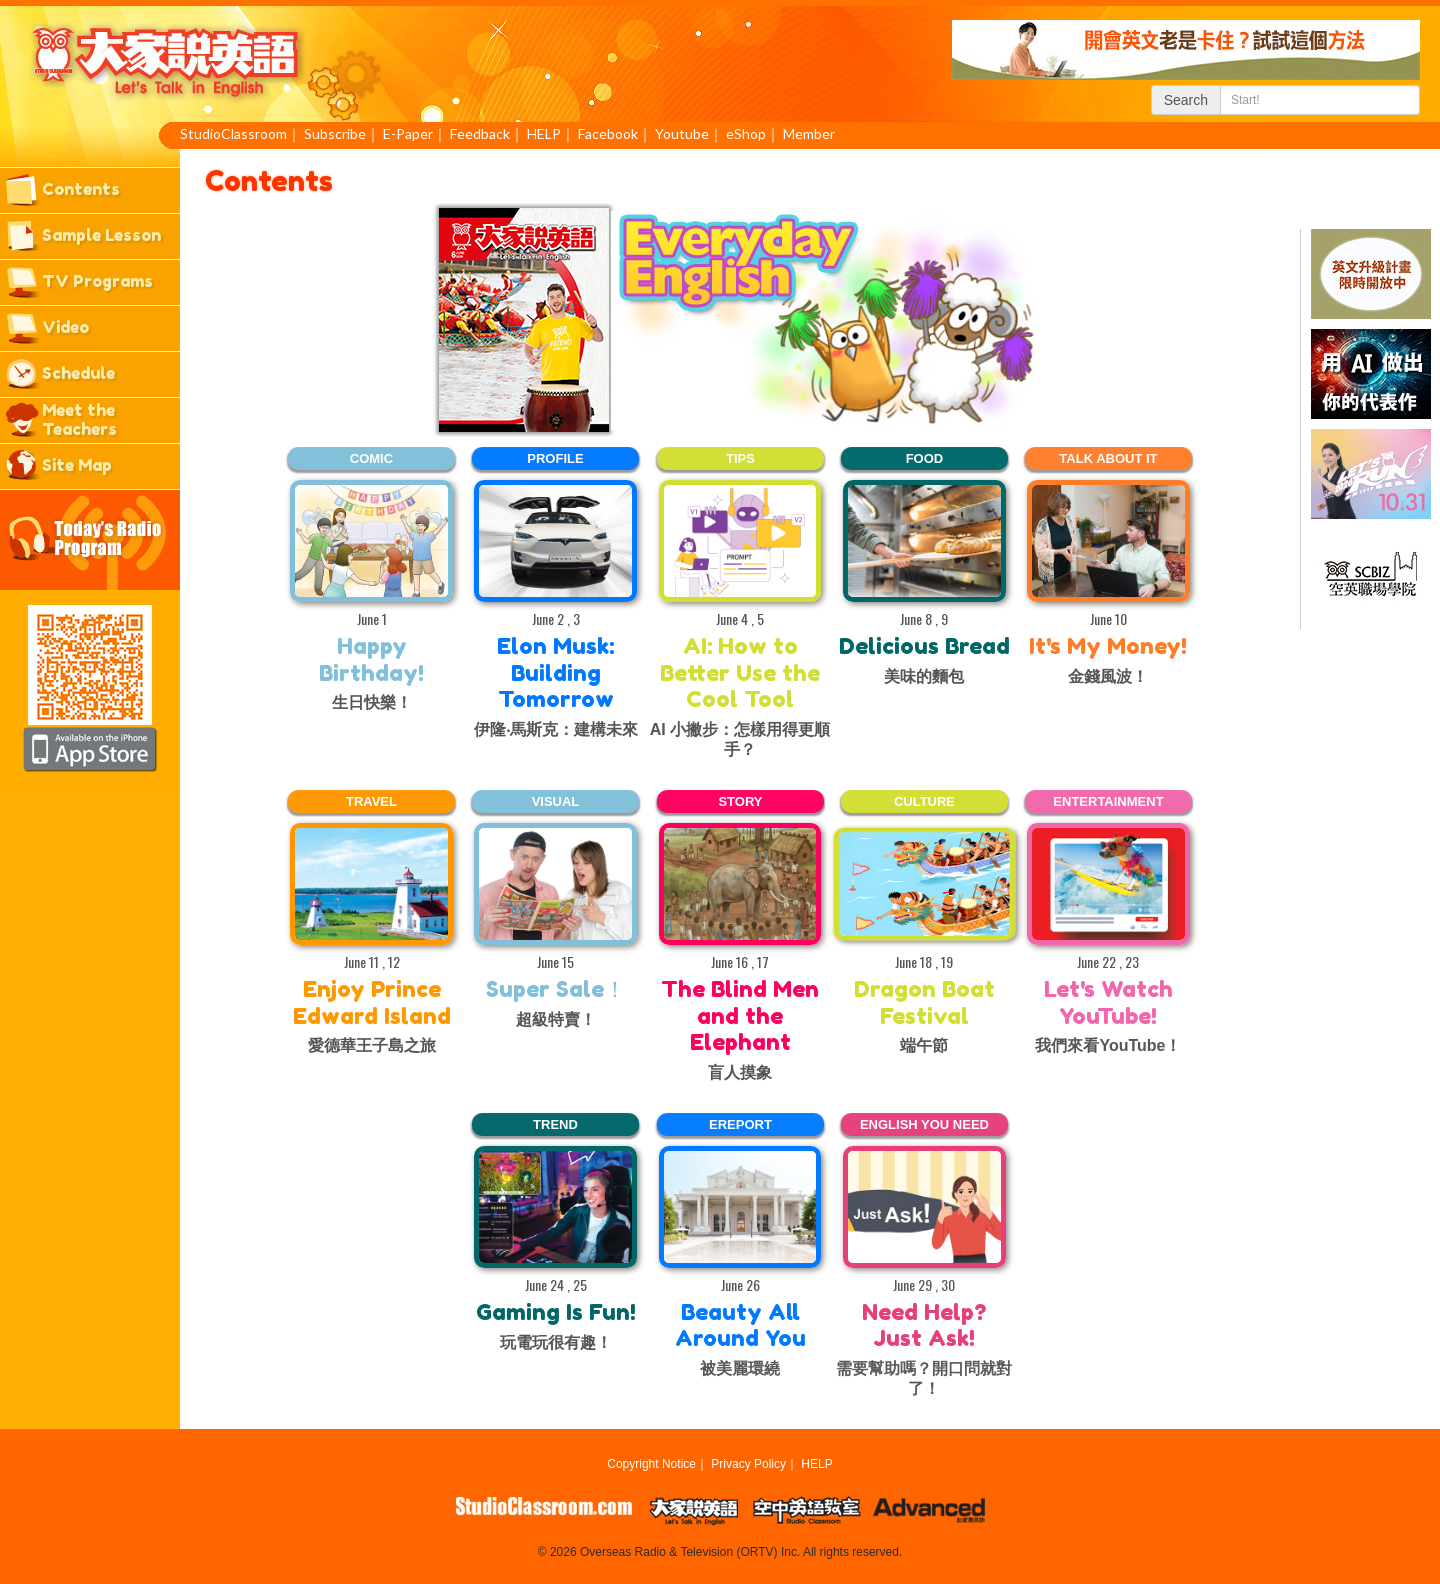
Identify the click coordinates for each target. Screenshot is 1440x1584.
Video (65, 327)
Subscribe (335, 133)
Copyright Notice (651, 1464)
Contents (81, 189)
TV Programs (97, 281)
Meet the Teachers (79, 419)
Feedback (480, 133)
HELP (544, 133)
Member (809, 133)
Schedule (78, 373)
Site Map (77, 465)
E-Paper (408, 133)
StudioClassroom (233, 133)
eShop (746, 133)
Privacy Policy (748, 1464)
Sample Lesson (101, 235)
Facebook (608, 133)
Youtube (682, 133)
